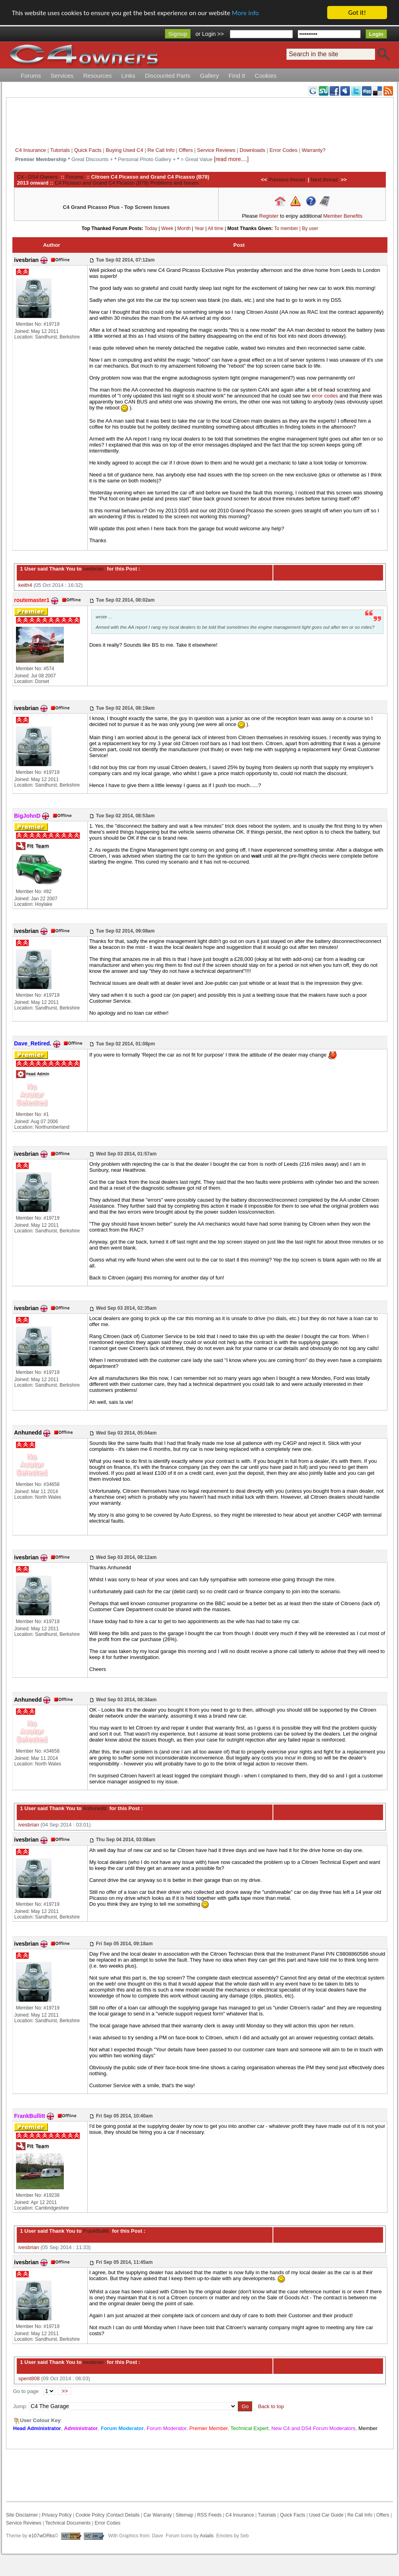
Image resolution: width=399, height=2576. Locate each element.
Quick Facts (88, 150)
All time (215, 228)
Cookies (266, 75)
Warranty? (313, 150)
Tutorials (60, 150)
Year (199, 228)
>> (64, 2391)
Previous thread (287, 180)
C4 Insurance (30, 150)
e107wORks (42, 2536)
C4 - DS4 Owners (37, 177)
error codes (325, 396)
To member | (288, 228)
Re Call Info (161, 150)
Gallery (209, 75)
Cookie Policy (90, 2515)
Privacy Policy (57, 2515)
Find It (237, 75)
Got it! (357, 12)
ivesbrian (92, 569)
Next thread (324, 180)
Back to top (271, 2406)
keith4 (25, 585)
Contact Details (123, 2515)
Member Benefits (342, 216)
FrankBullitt (95, 2231)
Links (128, 75)
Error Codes (283, 150)
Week (167, 228)
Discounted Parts (167, 75)
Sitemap (183, 2515)
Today (150, 228)
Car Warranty (158, 2515)
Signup (177, 34)
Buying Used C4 (124, 150)
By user (310, 228)
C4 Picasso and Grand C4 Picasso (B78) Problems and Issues (127, 183)
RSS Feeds (209, 2515)
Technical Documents (68, 2523)
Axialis (207, 2536)
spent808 (29, 2378)
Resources (97, 75)
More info (245, 13)
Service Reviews (216, 150)
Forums (31, 75)
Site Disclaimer (22, 2515)
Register (269, 216)
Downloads (252, 150)
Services (62, 75)
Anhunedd (93, 1808)
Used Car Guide (326, 2515)
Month (183, 228)
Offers (186, 150)
